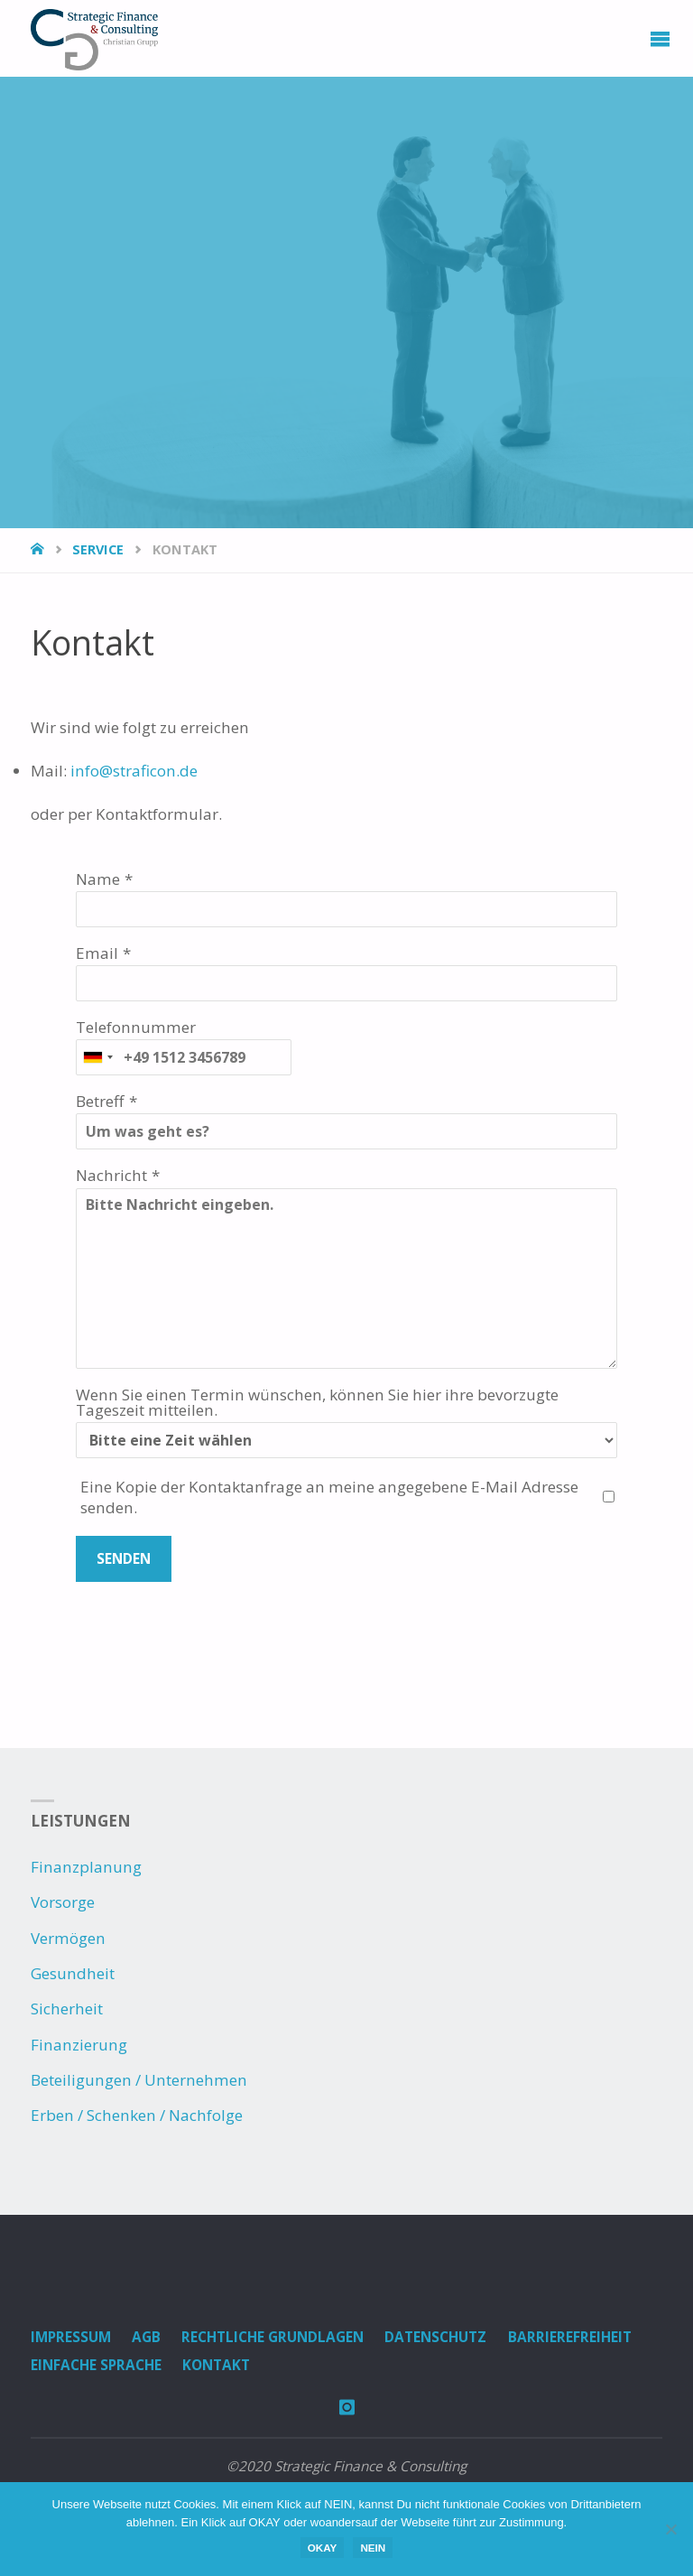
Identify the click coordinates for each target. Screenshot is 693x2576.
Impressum (71, 2337)
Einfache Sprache (96, 2365)
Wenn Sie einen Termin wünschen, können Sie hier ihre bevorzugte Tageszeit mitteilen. (317, 1402)
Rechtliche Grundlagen (272, 2337)
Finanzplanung (86, 1866)
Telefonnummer (136, 1027)
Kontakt (216, 2365)
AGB (146, 2337)
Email (97, 953)
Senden (124, 1558)
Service (98, 549)
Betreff (100, 1101)
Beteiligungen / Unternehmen (139, 2079)
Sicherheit (67, 2008)
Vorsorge (63, 1902)
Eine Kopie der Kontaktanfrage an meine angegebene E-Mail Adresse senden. (329, 1497)
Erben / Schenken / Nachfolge (137, 2115)
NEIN (372, 2547)
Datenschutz (435, 2337)
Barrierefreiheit (570, 2337)
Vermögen (68, 1938)
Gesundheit (73, 1973)
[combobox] (97, 1057)
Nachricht (111, 1175)
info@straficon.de (134, 770)
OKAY (322, 2547)
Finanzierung (79, 2044)
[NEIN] (670, 2529)
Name (98, 879)
